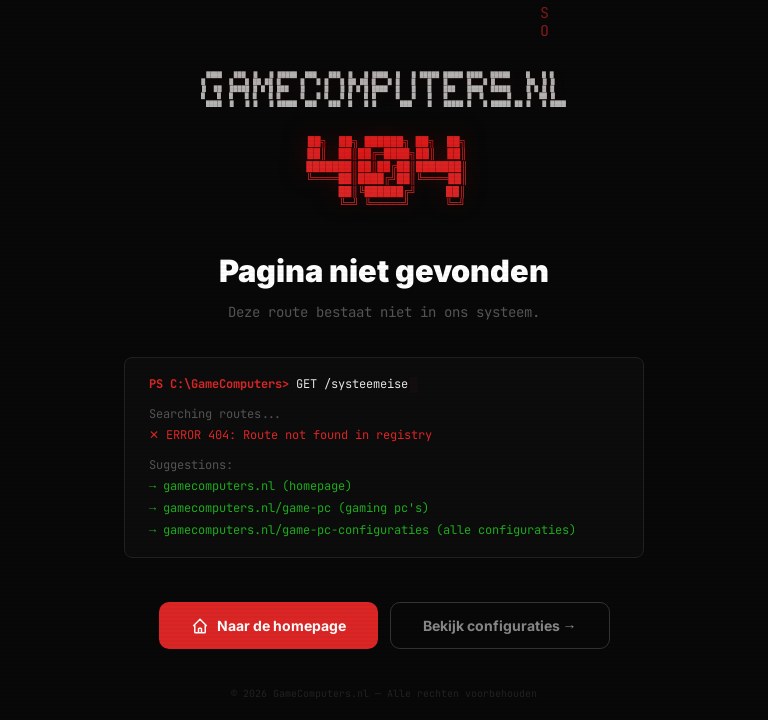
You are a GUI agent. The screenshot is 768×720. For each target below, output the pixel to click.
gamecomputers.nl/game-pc (247, 508)
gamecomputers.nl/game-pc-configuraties (296, 530)
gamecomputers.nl (219, 486)
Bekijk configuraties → (500, 625)
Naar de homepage (268, 626)
